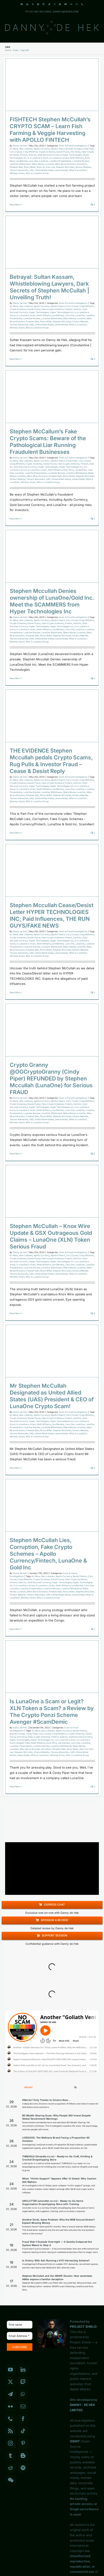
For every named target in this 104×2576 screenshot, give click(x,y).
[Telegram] (10, 2394)
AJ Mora (14, 148)
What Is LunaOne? (78, 170)
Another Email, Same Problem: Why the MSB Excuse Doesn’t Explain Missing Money (58, 2221)
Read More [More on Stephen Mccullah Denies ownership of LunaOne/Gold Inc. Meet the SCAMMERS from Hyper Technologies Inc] (15, 678)
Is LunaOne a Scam (59, 158)
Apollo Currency (42, 148)
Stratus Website (83, 167)
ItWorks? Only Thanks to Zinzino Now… (46, 2099)
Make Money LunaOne (43, 164)
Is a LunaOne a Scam (38, 158)
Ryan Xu (41, 167)
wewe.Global (61, 170)
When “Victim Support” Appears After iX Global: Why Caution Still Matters (59, 2180)
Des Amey (76, 151)
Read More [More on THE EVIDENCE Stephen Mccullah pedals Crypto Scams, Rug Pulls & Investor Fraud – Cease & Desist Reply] (15, 832)
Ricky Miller (30, 167)
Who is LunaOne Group (37, 173)
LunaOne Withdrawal (20, 164)
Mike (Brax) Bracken (65, 164)
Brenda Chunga (73, 148)
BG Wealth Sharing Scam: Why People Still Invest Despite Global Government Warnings (56, 2117)
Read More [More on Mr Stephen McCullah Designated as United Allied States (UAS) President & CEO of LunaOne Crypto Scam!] (15, 1468)
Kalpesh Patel (23, 1743)
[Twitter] (10, 2382)
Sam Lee (50, 167)
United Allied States (44, 170)
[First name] (19, 2325)
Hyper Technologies (72, 155)
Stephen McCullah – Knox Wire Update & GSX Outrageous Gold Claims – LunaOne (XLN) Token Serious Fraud (51, 1236)
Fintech (23, 155)
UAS (31, 170)
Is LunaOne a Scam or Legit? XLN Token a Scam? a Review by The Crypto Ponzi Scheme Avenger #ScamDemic (52, 1711)
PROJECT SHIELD (83, 2326)
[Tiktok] (23, 2431)
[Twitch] (23, 2382)
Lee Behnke (21, 161)
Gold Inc (33, 155)
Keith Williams (77, 158)
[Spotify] (23, 2468)
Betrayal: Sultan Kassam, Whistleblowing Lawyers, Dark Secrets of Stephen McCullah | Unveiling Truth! (49, 287)
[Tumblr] (10, 2455)
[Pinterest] (23, 2443)
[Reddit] (10, 2468)
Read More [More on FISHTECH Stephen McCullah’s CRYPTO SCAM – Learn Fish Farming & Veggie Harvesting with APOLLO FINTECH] (15, 204)
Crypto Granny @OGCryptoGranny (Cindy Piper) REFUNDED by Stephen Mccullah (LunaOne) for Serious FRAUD (51, 1078)
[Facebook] (23, 2418)
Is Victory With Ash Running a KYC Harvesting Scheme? (56, 2260)
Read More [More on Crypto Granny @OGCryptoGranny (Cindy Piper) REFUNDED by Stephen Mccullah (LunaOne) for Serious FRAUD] (15, 1153)
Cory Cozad (16, 151)
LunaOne (43, 161)
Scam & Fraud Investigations (73, 145)
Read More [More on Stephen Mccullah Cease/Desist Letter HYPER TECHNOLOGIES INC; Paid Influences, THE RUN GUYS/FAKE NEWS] (15, 992)
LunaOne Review (80, 161)
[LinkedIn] (23, 2369)
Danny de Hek (20, 145)
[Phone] (10, 2418)
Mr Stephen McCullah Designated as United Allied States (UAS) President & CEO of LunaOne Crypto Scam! (52, 1396)
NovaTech (82, 164)
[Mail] (23, 2406)
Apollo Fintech (58, 148)
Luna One (33, 161)
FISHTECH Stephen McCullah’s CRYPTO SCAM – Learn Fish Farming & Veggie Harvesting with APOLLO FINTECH (50, 129)
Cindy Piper (88, 148)
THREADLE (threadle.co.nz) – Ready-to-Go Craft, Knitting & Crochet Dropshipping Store (57, 2158)
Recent (28, 2087)
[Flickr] (10, 2406)
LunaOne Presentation (60, 161)
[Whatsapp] (23, 2394)
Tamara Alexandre (19, 170)
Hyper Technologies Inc (61, 312)
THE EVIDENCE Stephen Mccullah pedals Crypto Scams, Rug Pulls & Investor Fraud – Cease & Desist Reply (51, 760)
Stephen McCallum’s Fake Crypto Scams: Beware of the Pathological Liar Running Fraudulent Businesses (48, 441)
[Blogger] (23, 2455)
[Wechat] (10, 2480)
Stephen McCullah (65, 167)
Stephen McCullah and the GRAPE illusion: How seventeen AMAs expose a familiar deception (57, 2277)
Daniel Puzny (62, 151)
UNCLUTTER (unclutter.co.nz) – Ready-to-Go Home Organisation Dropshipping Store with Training (52, 2202)
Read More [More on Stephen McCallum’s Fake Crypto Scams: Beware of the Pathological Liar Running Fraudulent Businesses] (15, 518)
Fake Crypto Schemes (53, 309)
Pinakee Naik (16, 167)
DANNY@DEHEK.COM (66, 11)
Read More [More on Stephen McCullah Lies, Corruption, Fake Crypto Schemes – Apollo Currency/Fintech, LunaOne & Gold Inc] (15, 1629)
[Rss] (10, 2431)
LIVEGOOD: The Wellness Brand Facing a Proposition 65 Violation (56, 2139)
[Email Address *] (19, 2336)
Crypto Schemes (47, 151)
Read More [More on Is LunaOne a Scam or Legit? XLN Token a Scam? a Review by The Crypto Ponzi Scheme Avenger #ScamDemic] (15, 1786)
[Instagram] (10, 2443)
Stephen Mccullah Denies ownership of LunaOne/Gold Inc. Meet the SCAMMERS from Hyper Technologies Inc (52, 601)
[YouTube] (10, 2369)
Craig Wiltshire (30, 151)
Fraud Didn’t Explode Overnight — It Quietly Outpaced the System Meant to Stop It (57, 2243)
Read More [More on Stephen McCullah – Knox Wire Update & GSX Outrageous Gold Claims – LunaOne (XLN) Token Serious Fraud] (15, 1313)
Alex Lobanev (26, 148)
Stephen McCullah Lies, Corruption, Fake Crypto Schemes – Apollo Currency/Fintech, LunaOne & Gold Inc (48, 1554)
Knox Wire (68, 470)
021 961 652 (36, 11)
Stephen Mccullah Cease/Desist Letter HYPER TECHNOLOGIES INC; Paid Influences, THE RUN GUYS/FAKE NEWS (51, 915)
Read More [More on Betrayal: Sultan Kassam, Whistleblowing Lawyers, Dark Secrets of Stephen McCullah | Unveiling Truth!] (15, 359)
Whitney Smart (17, 173)
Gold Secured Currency (49, 155)
